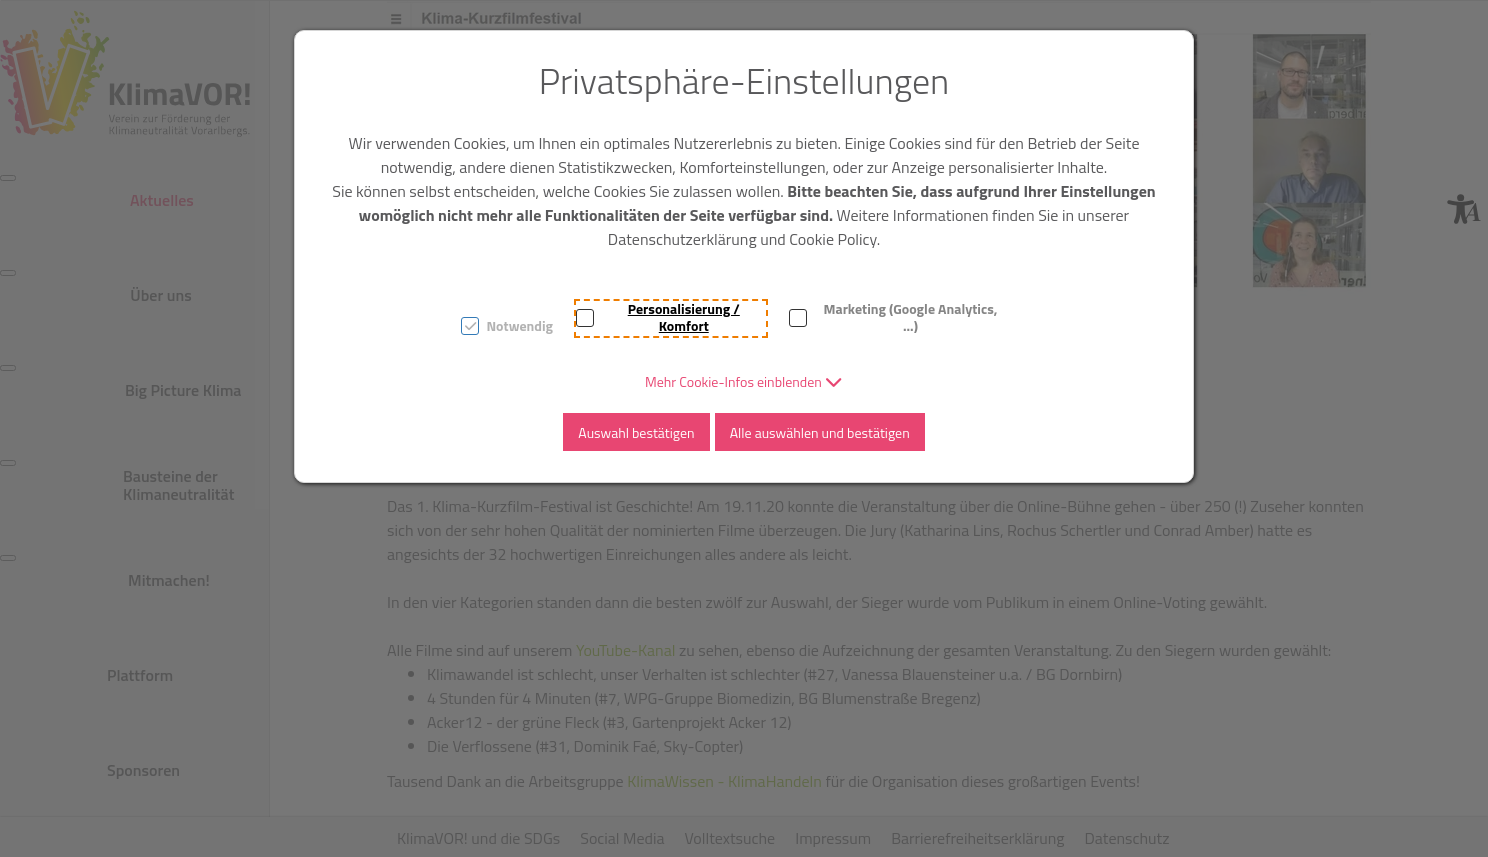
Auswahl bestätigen (636, 432)
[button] (744, 381)
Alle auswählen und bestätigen (820, 432)
